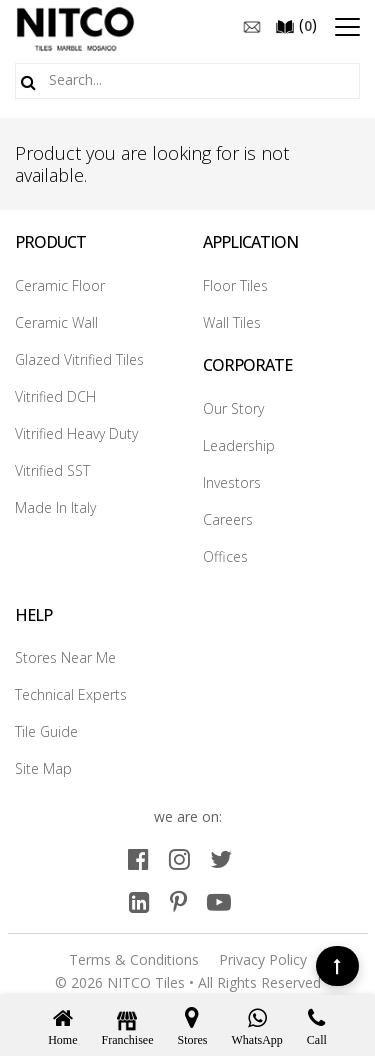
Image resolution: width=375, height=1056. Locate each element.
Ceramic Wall (56, 322)
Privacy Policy (263, 959)
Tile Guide (46, 731)
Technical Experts (71, 694)
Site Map (43, 768)
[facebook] (138, 858)
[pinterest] (178, 901)
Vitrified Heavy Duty (76, 433)
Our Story (233, 408)
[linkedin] (139, 901)
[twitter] (221, 858)
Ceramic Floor (60, 285)
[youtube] (219, 901)
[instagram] (179, 858)
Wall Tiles (232, 322)
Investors (232, 482)
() (296, 25)
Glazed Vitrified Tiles (79, 359)
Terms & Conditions (134, 959)
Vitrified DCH (55, 396)
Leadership (239, 445)
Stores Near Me (65, 657)
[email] (252, 25)
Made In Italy (55, 507)
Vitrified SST (52, 470)
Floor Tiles (235, 285)
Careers (228, 519)
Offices (225, 556)
